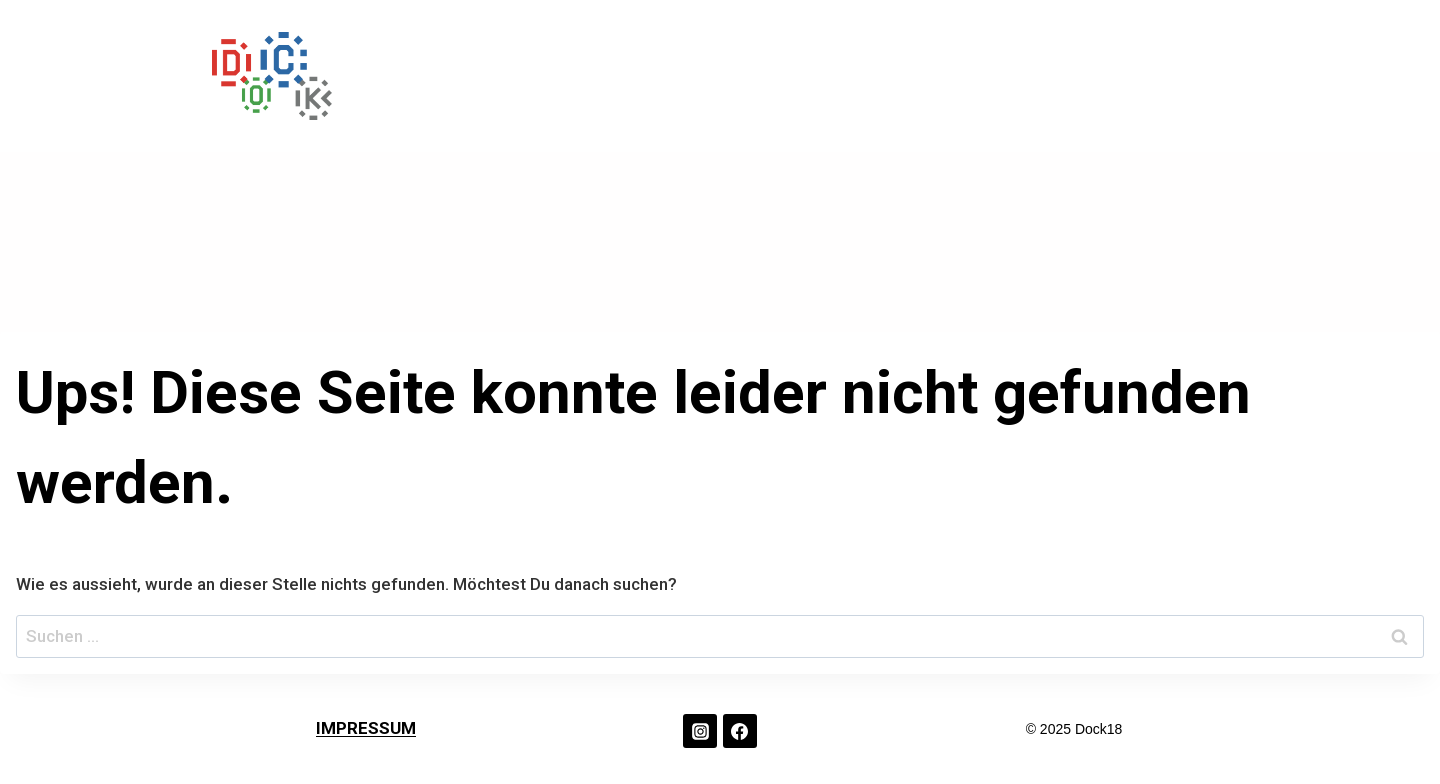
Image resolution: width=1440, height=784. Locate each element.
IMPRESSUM (366, 728)
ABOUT (1043, 76)
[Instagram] (700, 731)
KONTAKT (1162, 76)
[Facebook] (740, 731)
